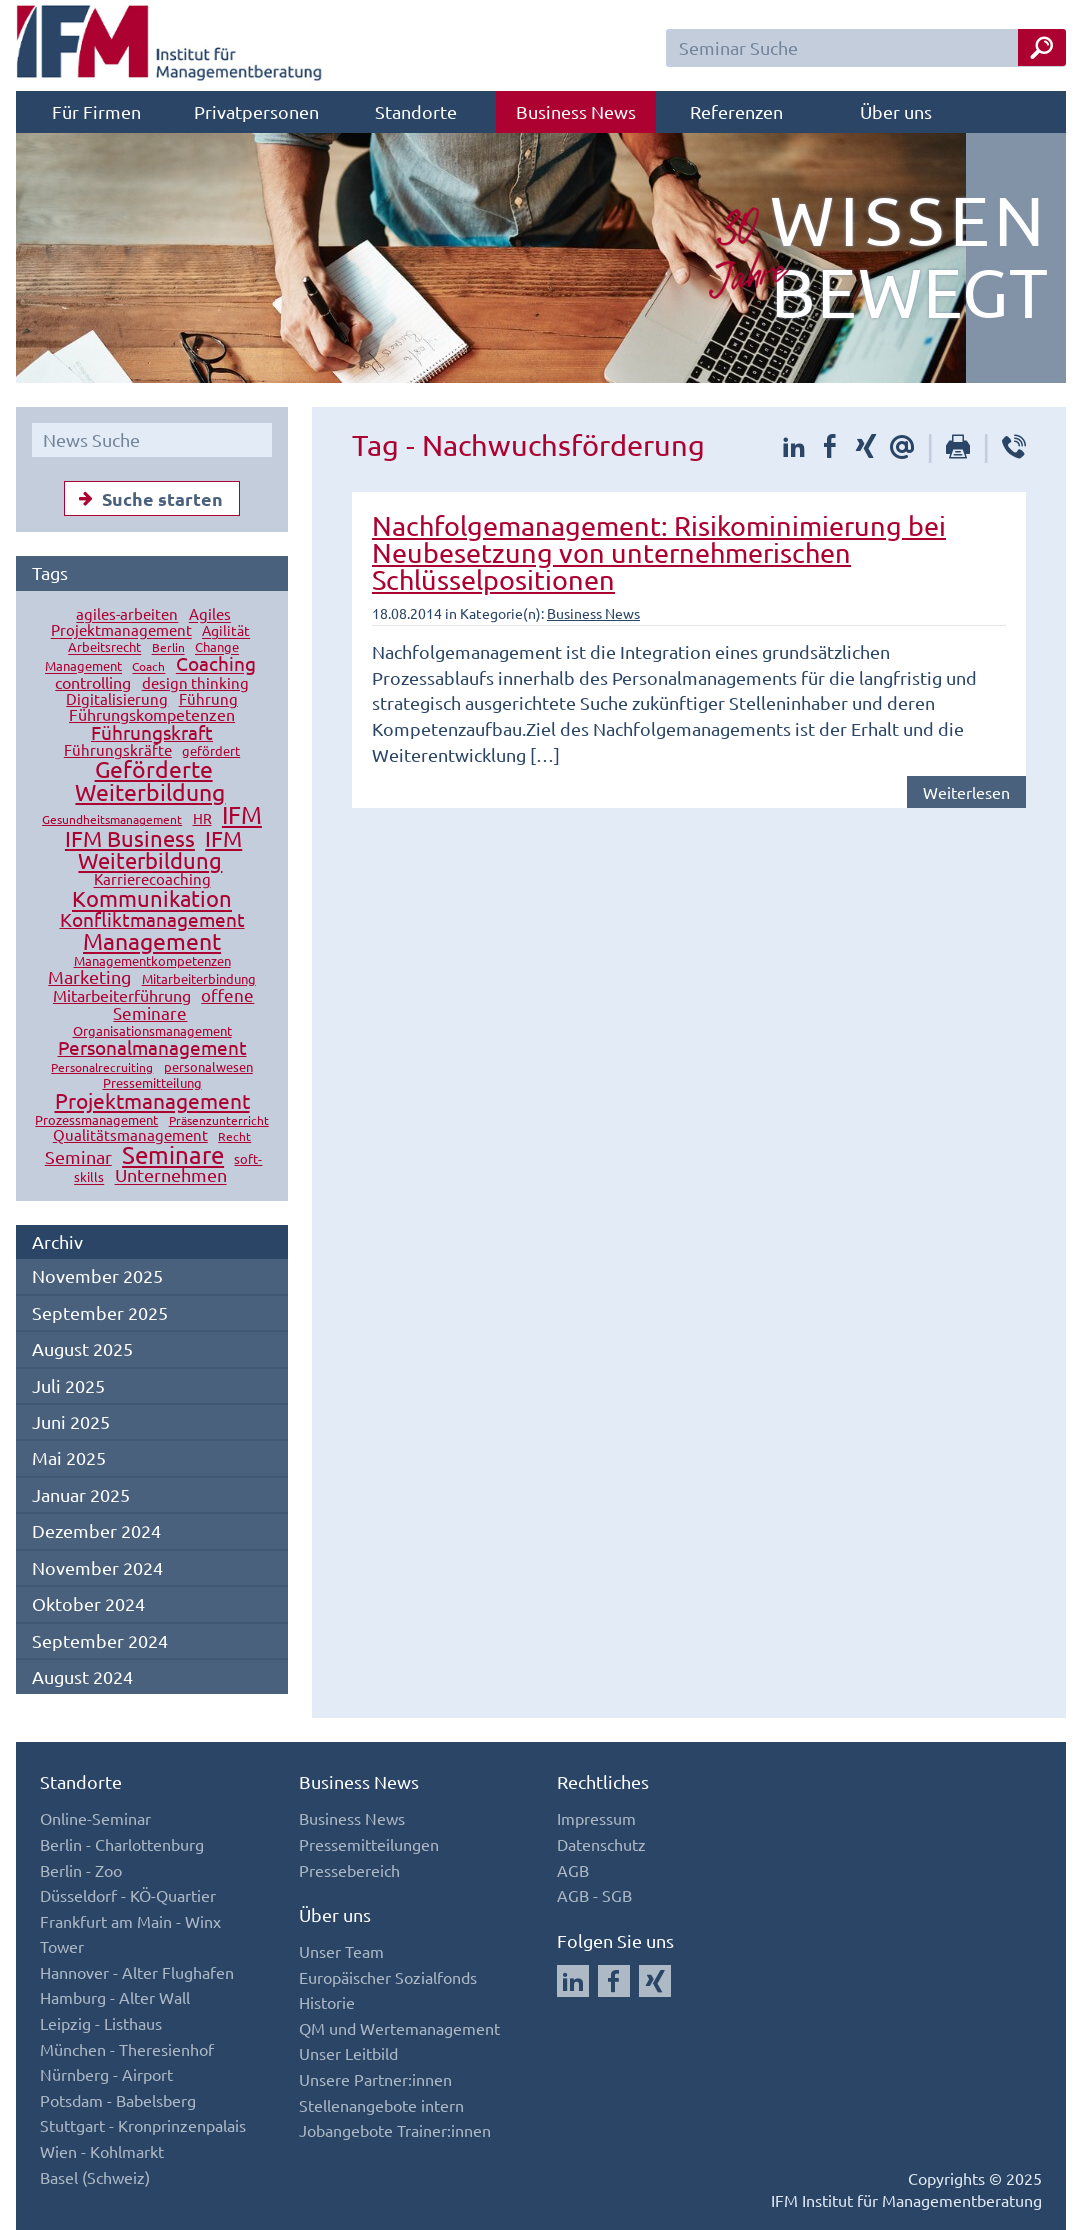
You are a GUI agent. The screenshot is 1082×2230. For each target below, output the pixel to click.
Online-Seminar (95, 1818)
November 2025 (97, 1275)
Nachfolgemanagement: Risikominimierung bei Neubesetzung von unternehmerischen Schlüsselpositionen (659, 552)
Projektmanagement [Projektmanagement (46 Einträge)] (152, 1100)
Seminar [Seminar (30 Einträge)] (78, 1156)
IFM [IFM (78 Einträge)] (242, 814)
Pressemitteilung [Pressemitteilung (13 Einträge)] (152, 1082)
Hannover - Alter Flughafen (137, 1972)
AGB (573, 1870)
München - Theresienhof (127, 2049)
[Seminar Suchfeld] (866, 48)
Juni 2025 (71, 1421)
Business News (576, 111)
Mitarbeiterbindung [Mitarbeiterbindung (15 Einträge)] (199, 978)
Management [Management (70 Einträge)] (152, 940)
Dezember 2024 (96, 1530)
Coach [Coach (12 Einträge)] (148, 667)
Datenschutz (601, 1844)
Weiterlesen (966, 792)
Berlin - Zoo (81, 1870)
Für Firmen (96, 111)
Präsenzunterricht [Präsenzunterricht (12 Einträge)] (219, 1120)
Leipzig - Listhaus (101, 2023)
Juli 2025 (68, 1385)
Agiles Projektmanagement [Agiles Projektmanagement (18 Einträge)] (141, 622)
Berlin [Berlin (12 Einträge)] (168, 648)
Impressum (596, 1818)
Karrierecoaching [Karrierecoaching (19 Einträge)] (152, 879)
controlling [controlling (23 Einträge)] (93, 682)
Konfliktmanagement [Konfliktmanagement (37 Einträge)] (152, 919)
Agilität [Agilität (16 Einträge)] (226, 631)
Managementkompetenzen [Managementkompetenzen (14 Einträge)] (152, 960)
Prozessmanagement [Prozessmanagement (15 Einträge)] (96, 1119)
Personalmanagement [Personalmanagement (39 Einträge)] (152, 1047)
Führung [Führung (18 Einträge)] (208, 698)
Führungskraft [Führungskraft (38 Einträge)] (152, 732)
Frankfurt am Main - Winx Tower (130, 1934)
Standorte (416, 111)
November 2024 (97, 1567)
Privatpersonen (256, 111)
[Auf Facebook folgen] (614, 1981)
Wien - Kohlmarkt (102, 2151)
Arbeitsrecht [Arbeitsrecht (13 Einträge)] (104, 647)
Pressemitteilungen (369, 1844)
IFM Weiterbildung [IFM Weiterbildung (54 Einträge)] (160, 849)
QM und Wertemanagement (399, 2028)
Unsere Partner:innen (375, 2079)
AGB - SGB (594, 1895)
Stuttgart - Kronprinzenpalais (143, 2125)
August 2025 (82, 1348)
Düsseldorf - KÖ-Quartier (128, 1895)
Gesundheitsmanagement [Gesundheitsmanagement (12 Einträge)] (112, 819)
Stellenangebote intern (381, 2105)
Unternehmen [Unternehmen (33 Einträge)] (171, 1175)
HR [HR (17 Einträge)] (202, 818)
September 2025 (100, 1312)
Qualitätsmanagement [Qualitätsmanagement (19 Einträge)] (130, 1134)
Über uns (896, 111)
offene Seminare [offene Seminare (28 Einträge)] (183, 1003)
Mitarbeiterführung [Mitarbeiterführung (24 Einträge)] (122, 995)
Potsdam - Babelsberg (118, 2100)
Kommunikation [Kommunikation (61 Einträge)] (152, 899)
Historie (327, 2002)
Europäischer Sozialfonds (388, 1977)
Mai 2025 (69, 1457)
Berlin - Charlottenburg (122, 1844)
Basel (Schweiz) (95, 2177)
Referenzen (736, 111)
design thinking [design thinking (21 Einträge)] (195, 682)
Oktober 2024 (88, 1603)
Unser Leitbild (348, 2053)
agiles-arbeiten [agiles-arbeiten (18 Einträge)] (127, 614)
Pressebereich (349, 1870)
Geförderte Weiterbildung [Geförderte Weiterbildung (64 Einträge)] (150, 780)
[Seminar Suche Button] (1042, 47)
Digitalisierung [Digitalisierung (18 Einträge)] (117, 698)
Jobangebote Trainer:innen (395, 2130)
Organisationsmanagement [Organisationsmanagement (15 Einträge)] (152, 1030)
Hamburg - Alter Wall (115, 1997)
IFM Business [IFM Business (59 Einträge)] (130, 838)
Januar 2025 (81, 1494)
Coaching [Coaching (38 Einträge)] (216, 664)
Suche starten (146, 498)
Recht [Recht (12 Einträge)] (234, 1136)
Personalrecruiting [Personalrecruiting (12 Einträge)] (102, 1067)
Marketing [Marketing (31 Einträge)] (89, 976)
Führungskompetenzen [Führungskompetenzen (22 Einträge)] (152, 714)
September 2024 (100, 1640)
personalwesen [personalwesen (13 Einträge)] (208, 1066)
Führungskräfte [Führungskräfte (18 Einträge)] (118, 749)
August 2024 (82, 1676)
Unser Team (341, 1951)
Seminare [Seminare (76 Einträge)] (173, 1154)
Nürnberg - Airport (106, 2074)
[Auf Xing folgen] (655, 1981)
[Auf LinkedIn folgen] (573, 1981)
